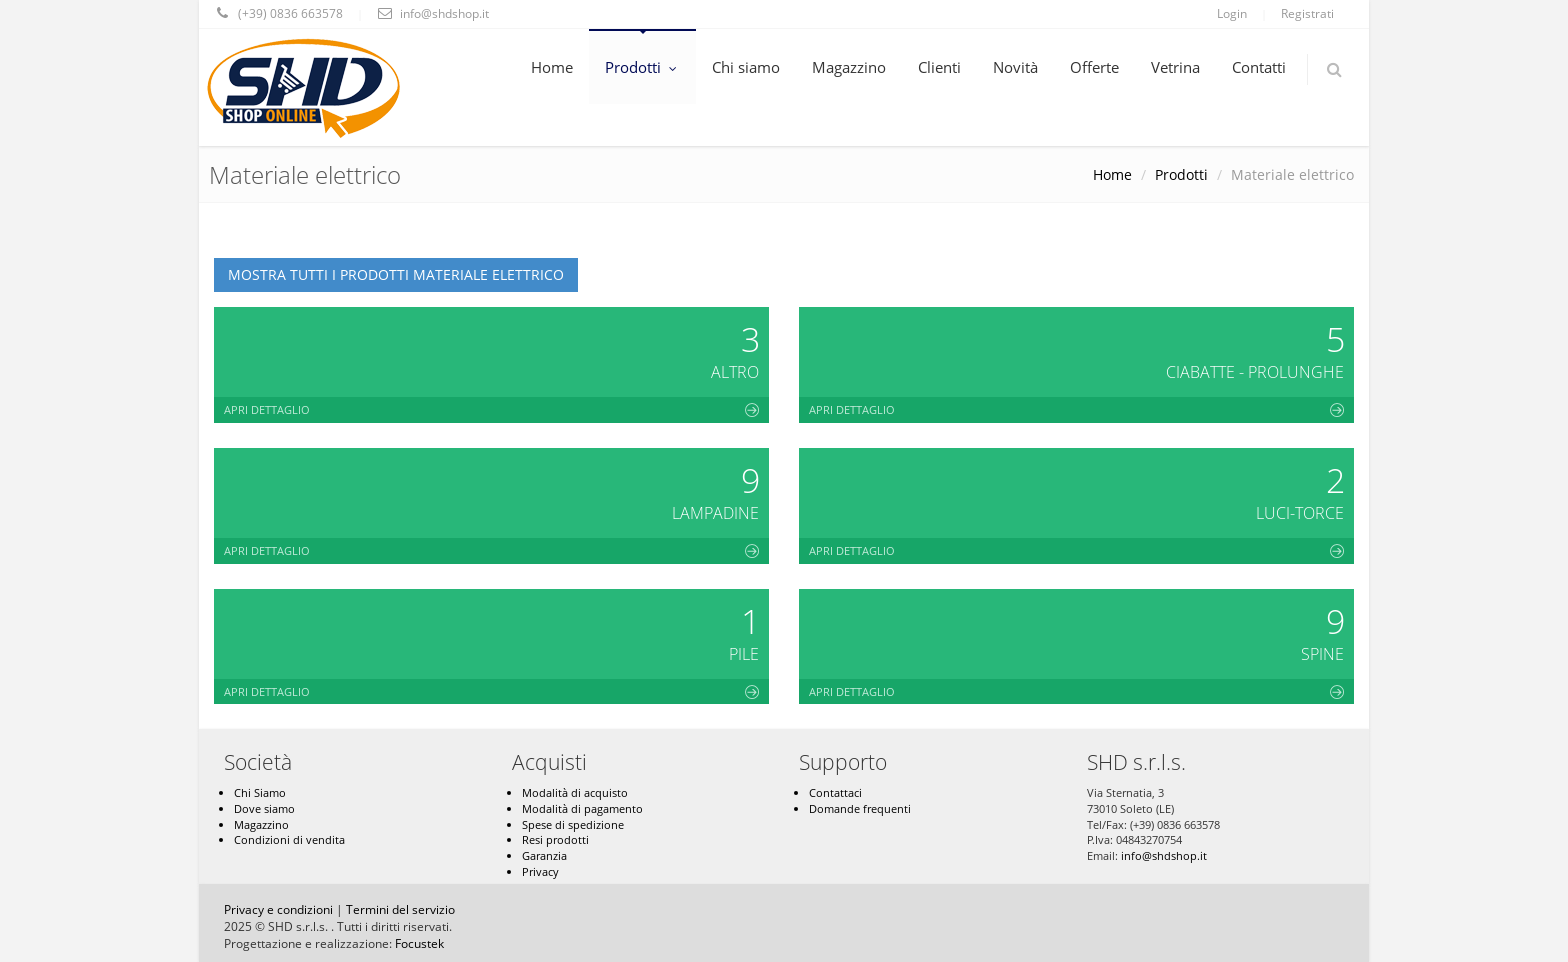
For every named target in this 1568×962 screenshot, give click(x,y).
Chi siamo (746, 67)
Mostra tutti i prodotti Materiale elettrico (396, 274)
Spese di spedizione (573, 824)
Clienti (939, 67)
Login (1232, 13)
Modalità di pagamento (582, 808)
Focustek (419, 943)
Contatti (1259, 67)
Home (552, 67)
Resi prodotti (555, 839)
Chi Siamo (260, 792)
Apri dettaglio (491, 409)
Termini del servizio (400, 909)
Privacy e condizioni (278, 909)
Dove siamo (264, 808)
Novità (1015, 67)
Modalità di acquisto (575, 792)
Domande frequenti (860, 808)
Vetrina (1175, 67)
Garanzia (544, 855)
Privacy (540, 871)
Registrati (1307, 13)
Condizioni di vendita (289, 839)
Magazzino (849, 67)
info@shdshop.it (1164, 855)
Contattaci (835, 792)
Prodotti (642, 67)
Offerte (1094, 67)
